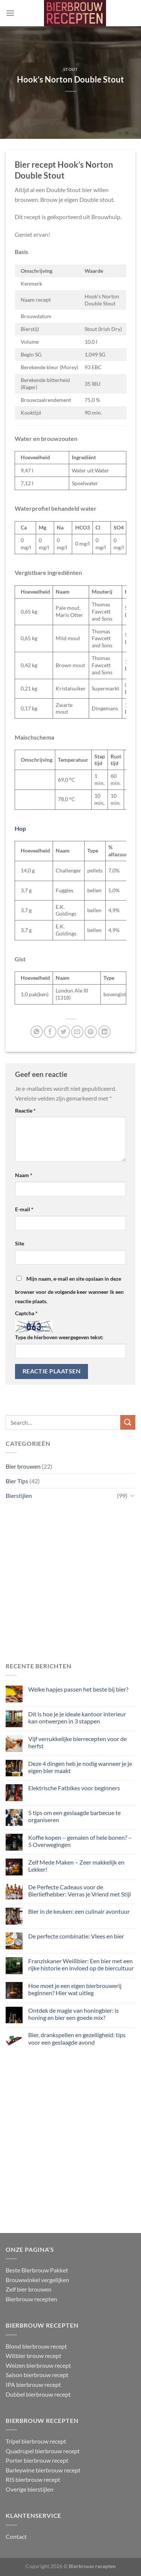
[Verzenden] (127, 1422)
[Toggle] (132, 1495)
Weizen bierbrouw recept (38, 2365)
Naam (23, 1175)
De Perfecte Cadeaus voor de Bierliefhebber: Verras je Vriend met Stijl (79, 1890)
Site (19, 1243)
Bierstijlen (19, 1495)
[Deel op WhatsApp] (36, 1032)
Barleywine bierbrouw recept (43, 2470)
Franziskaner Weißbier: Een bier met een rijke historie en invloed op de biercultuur (81, 1964)
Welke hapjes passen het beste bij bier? (78, 1689)
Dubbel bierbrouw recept (38, 2394)
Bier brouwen (23, 1466)
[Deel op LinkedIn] (104, 1032)
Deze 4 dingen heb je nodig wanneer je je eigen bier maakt (80, 1767)
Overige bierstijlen (29, 2489)
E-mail (24, 1209)
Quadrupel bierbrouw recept (43, 2450)
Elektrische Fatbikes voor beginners (74, 1787)
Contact (16, 2536)
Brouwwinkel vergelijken (37, 2279)
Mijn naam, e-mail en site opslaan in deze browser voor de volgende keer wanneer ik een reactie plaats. (69, 1290)
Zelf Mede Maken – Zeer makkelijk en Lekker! (76, 1866)
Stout (70, 69)
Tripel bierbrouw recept (36, 2441)
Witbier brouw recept (33, 2355)
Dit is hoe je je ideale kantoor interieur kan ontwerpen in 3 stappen (77, 1717)
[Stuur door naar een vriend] (77, 1032)
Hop (20, 828)
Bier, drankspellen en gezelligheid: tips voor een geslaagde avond (77, 2038)
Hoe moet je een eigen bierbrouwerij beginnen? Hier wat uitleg (74, 1989)
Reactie (25, 1110)
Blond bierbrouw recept (36, 2346)
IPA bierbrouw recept (33, 2384)
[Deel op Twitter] (64, 1032)
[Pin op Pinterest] (91, 1032)
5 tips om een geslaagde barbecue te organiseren (74, 1816)
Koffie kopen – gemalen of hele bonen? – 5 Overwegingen (80, 1841)
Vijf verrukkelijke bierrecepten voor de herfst (77, 1742)
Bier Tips (17, 1480)
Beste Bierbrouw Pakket (37, 2270)
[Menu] (10, 13)
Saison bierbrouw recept (37, 2374)
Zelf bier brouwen (29, 2289)
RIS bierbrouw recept (33, 2479)
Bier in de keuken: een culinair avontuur (79, 1911)
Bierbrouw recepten (31, 2298)
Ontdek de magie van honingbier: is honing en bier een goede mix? (73, 2014)
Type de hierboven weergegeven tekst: (59, 1337)
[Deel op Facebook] (50, 1032)
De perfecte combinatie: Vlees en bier (76, 1936)
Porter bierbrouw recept (37, 2460)
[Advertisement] (70, 1581)
